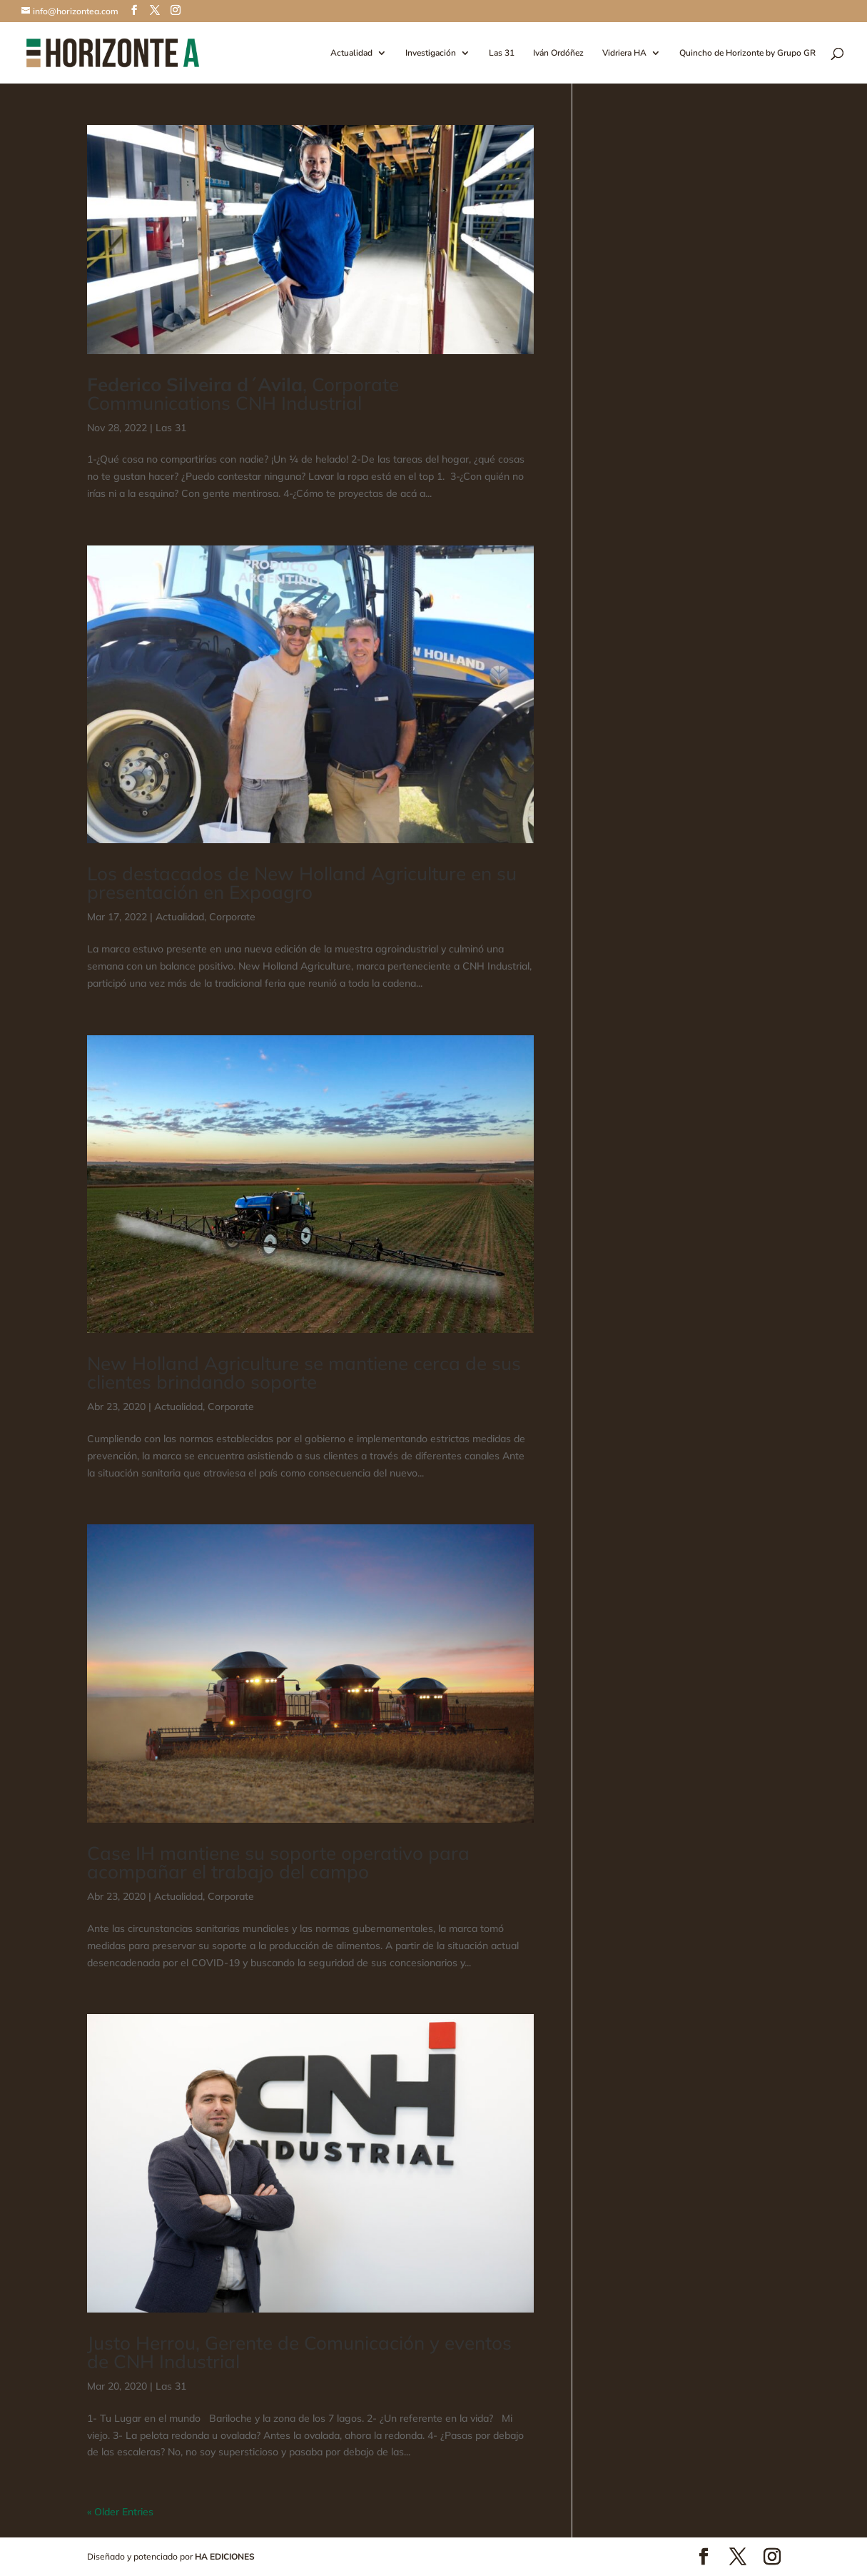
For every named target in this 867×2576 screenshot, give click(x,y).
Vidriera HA (624, 53)
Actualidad (351, 53)
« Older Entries (120, 2511)
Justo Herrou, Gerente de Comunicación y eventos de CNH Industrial (299, 2352)
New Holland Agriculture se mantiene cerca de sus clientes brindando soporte (304, 1373)
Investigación (430, 53)
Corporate (232, 916)
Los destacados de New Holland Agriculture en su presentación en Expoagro (302, 883)
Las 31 (501, 53)
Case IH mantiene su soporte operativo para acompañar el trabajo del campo (278, 1862)
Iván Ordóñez (558, 53)
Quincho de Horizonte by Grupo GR (747, 53)
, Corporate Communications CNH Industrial (243, 394)
